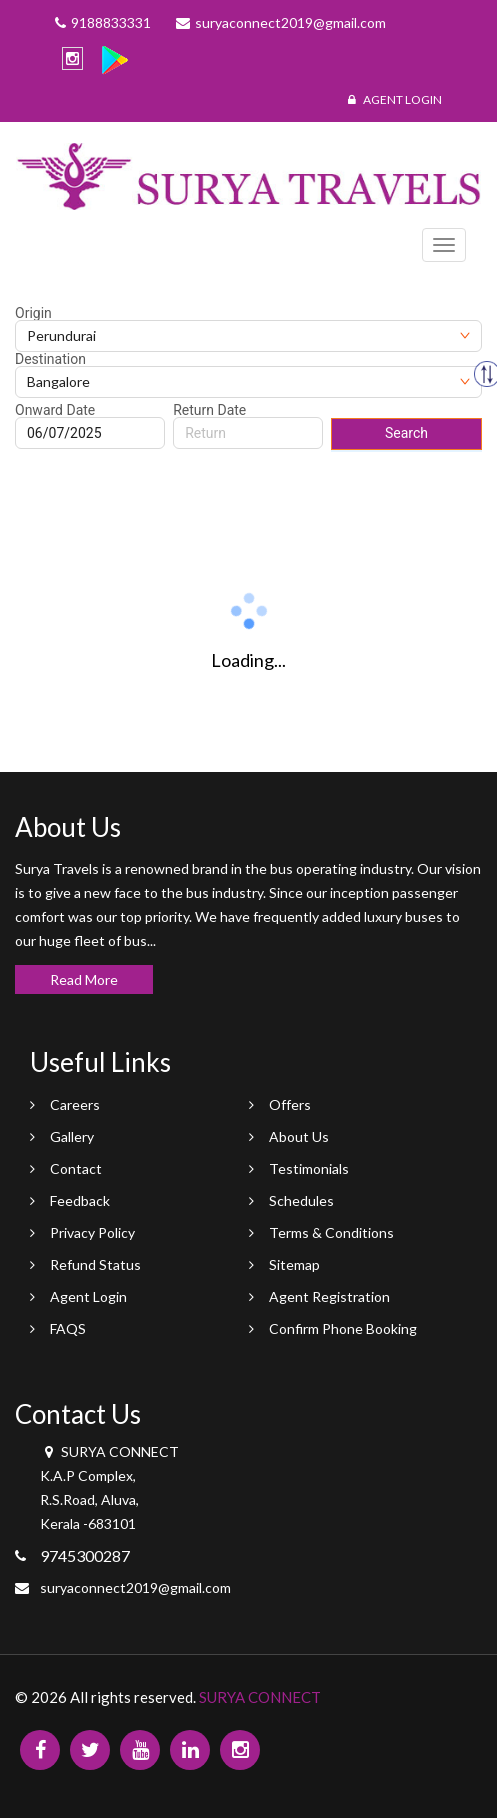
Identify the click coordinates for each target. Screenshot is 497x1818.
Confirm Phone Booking (343, 1328)
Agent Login (395, 99)
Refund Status (95, 1264)
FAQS (68, 1328)
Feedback (80, 1200)
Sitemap (294, 1264)
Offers (290, 1104)
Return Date (209, 410)
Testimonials (309, 1168)
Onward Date (55, 410)
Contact (76, 1168)
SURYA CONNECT (260, 1697)
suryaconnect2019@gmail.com (135, 1587)
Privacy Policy (92, 1232)
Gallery (72, 1136)
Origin (33, 313)
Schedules (301, 1200)
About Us (299, 1136)
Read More (84, 979)
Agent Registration (329, 1296)
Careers (75, 1104)
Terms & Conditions (331, 1232)
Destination (50, 359)
